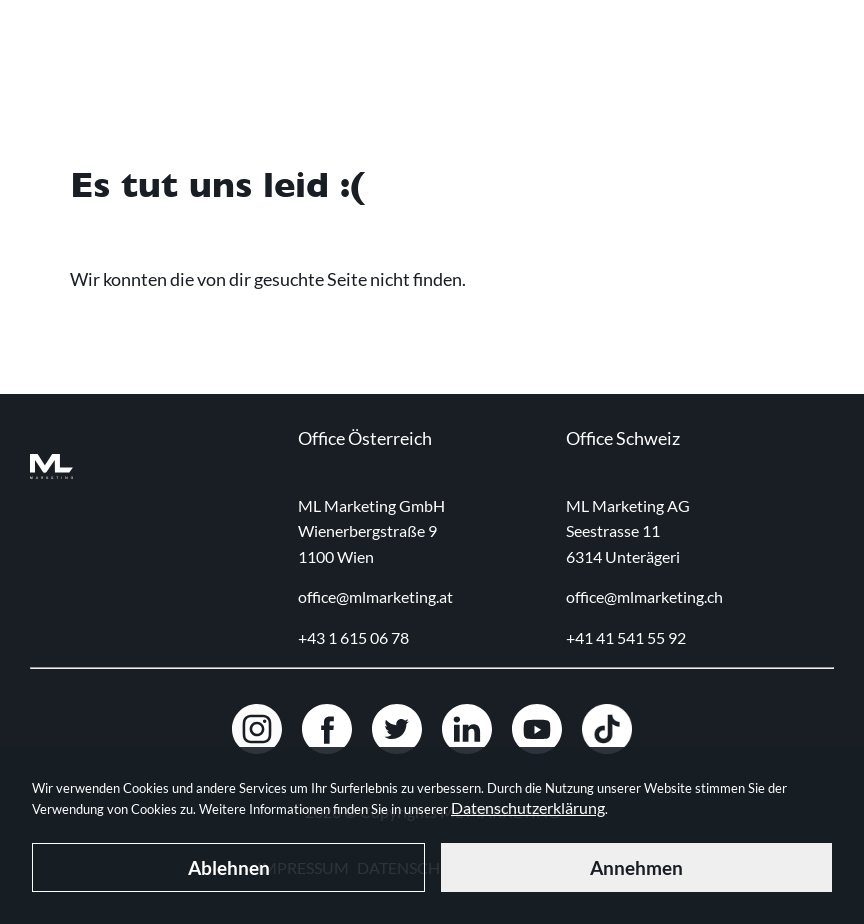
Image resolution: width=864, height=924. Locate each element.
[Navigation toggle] (819, 51)
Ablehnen (229, 867)
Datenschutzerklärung (528, 807)
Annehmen (636, 867)
